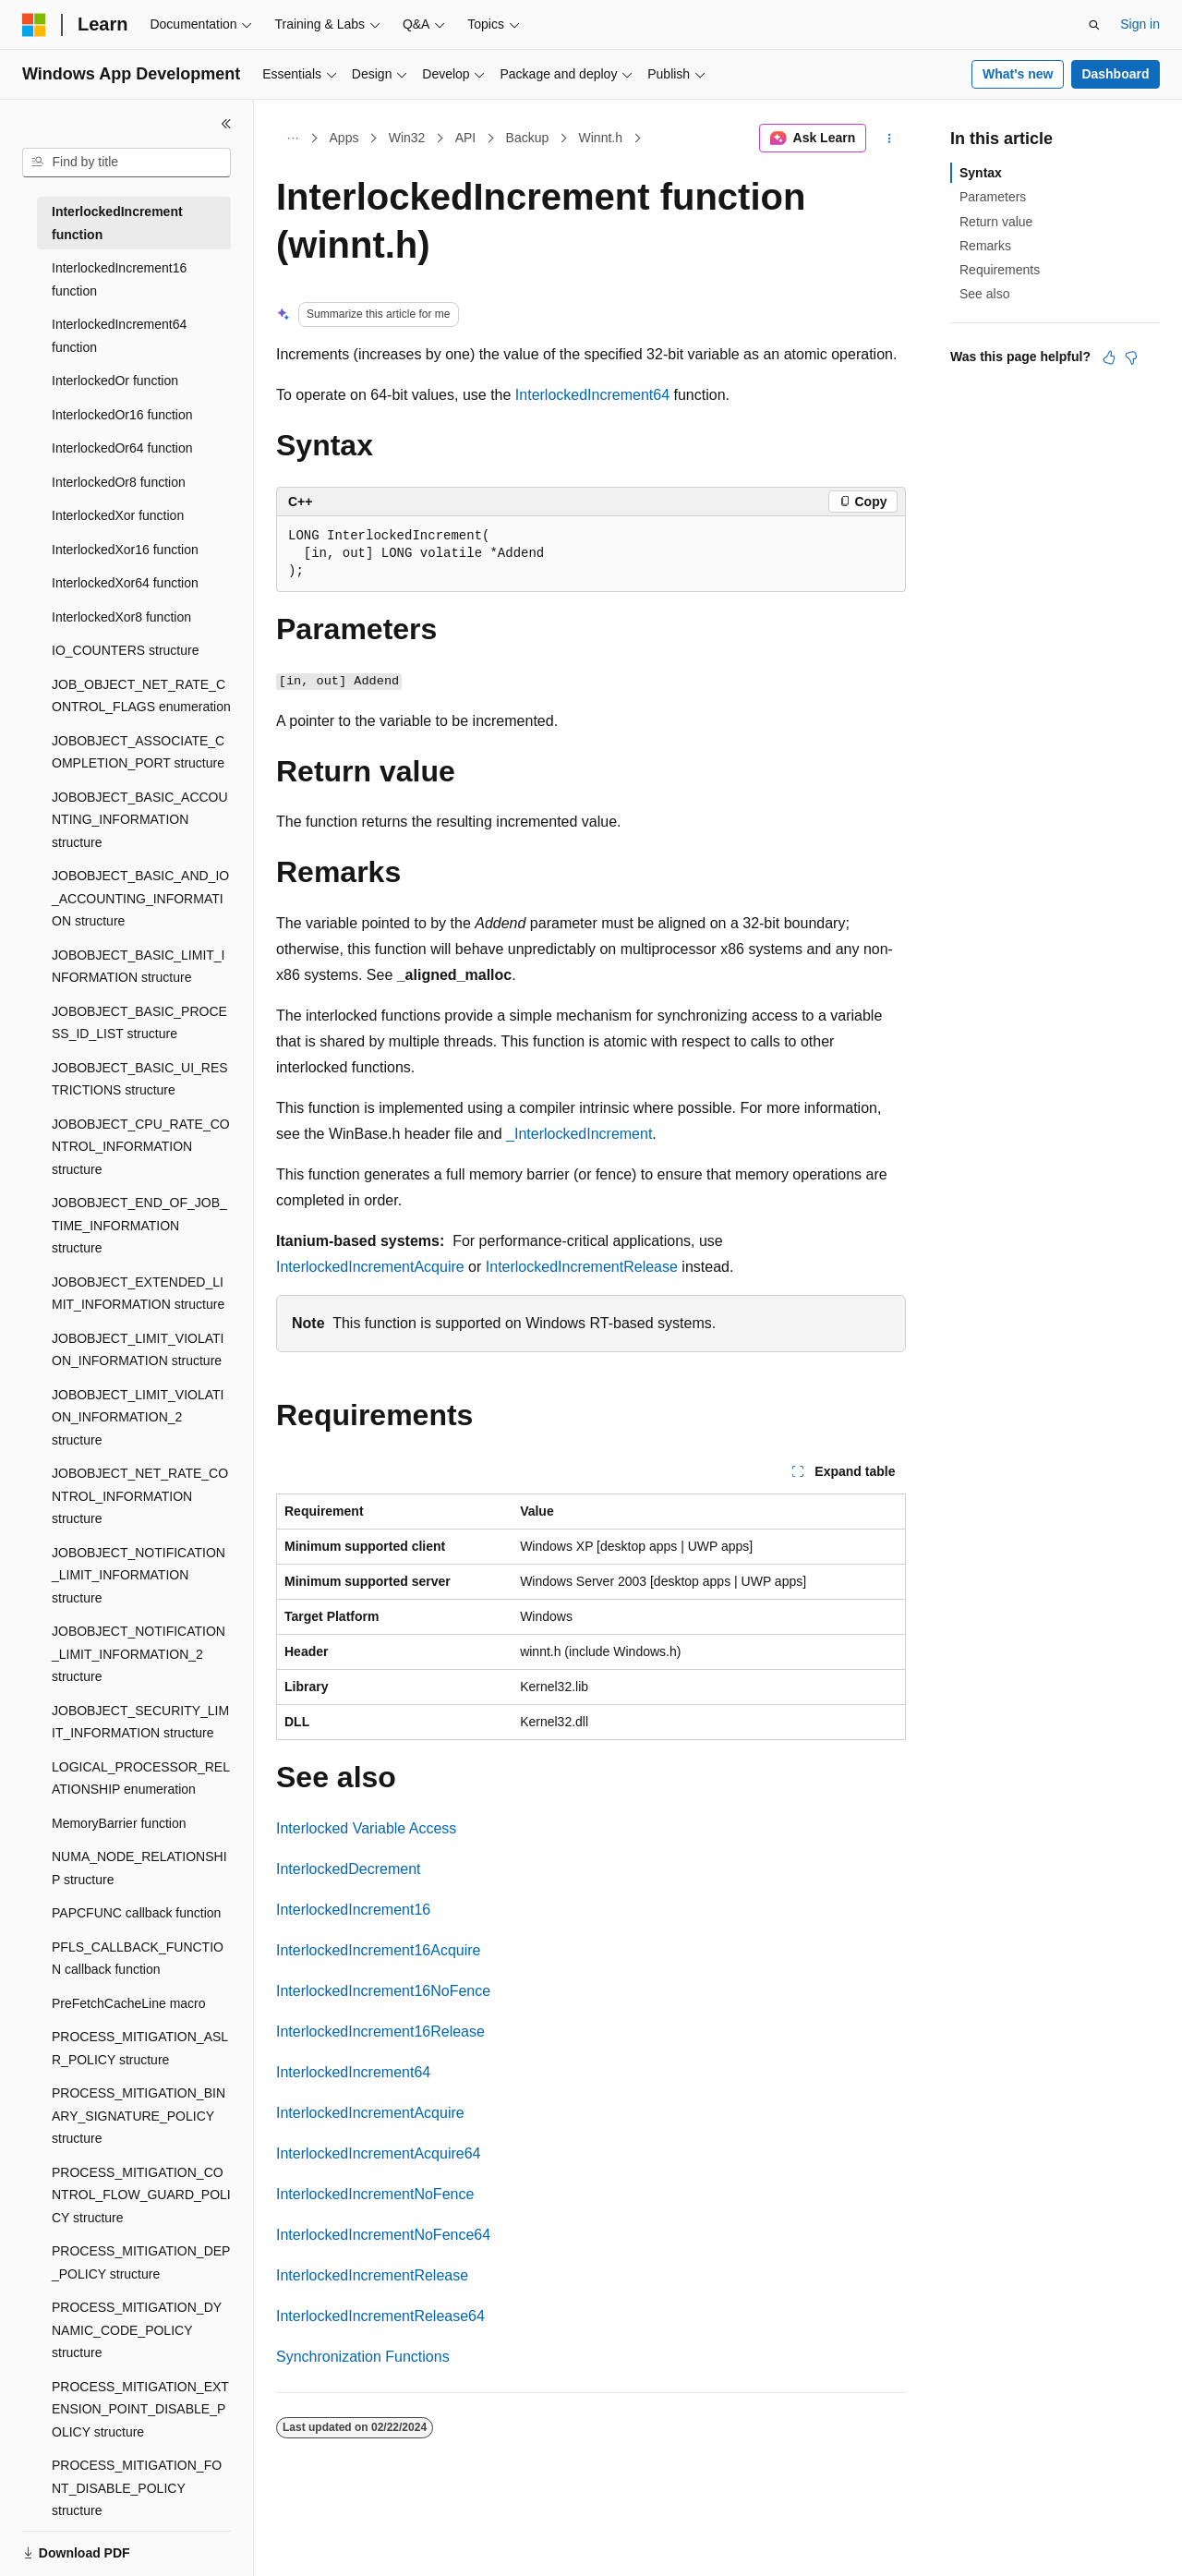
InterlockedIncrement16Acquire (378, 1950)
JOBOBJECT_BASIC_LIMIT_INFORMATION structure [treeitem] (138, 967)
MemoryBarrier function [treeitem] (119, 1823)
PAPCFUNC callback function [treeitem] (136, 1912)
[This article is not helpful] (1131, 357)
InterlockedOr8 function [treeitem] (119, 482)
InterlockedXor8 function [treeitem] (121, 617)
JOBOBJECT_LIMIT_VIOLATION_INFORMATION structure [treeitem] (137, 1350)
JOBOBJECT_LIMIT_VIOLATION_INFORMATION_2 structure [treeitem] (137, 1417)
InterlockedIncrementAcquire (370, 1267)
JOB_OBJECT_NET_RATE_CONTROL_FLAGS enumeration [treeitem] (141, 696)
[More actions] (890, 138)
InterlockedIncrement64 (592, 395)
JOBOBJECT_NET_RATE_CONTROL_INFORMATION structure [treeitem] (140, 1496)
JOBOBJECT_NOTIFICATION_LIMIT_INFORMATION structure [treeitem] (138, 1575)
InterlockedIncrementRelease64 (380, 2316)
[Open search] (1094, 25)
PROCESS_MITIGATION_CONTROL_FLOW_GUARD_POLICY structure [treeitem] (141, 2195)
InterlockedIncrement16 (353, 1909)
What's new (1018, 74)
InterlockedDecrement (348, 1869)
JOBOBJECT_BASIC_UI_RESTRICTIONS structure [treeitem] (140, 1079)
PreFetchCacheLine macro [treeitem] (129, 2003)
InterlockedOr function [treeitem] (115, 380)
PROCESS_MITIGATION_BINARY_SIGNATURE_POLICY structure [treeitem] (138, 2116)
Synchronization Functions (363, 2356)
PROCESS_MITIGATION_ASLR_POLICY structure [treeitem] (140, 2048)
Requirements (999, 269)
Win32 (407, 137)
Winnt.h (600, 137)
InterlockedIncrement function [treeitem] (117, 223)
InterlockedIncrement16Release (380, 2031)
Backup (527, 137)
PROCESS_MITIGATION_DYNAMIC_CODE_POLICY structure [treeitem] (137, 2330)
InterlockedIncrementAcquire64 (378, 2153)
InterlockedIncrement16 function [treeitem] (119, 279)
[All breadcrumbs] (292, 138)
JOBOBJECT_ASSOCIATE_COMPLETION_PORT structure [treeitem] (138, 752)
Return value (995, 221)
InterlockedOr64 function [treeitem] (122, 448)
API (465, 137)
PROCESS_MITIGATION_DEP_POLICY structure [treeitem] (141, 2262)
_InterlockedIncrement (579, 1134)
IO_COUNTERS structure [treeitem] (125, 650)
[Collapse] (226, 123)
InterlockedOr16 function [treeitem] (122, 414)
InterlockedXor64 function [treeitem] (125, 582)
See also (984, 293)
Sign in (1140, 24)
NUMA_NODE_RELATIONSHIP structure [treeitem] (139, 1868)
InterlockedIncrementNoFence (375, 2194)
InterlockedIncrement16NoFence (383, 1991)
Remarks (985, 245)
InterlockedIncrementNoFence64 (383, 2235)
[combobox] (126, 162)
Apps (344, 137)
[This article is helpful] (1109, 357)
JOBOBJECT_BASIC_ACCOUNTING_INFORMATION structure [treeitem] (140, 820)
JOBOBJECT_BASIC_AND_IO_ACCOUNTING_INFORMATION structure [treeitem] (140, 898)
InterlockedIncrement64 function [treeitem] (119, 336)
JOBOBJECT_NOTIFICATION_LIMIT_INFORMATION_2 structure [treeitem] (138, 1654)
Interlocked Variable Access (366, 1828)
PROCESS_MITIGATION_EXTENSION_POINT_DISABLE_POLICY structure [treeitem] (140, 2409)
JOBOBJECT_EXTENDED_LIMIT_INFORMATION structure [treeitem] (138, 1293)
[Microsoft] (34, 25)
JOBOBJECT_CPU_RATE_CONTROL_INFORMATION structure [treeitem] (141, 1147)
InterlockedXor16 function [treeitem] (125, 549)
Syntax (980, 172)
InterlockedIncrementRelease (582, 1267)
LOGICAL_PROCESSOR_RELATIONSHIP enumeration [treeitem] (141, 1778)
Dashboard (1115, 74)
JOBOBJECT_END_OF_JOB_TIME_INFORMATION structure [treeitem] (139, 1225)
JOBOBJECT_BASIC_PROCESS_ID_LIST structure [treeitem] (139, 1023)
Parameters (992, 196)
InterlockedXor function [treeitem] (118, 515)
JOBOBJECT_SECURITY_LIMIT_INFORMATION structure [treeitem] (140, 1722)
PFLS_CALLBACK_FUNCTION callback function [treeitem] (137, 1958)
